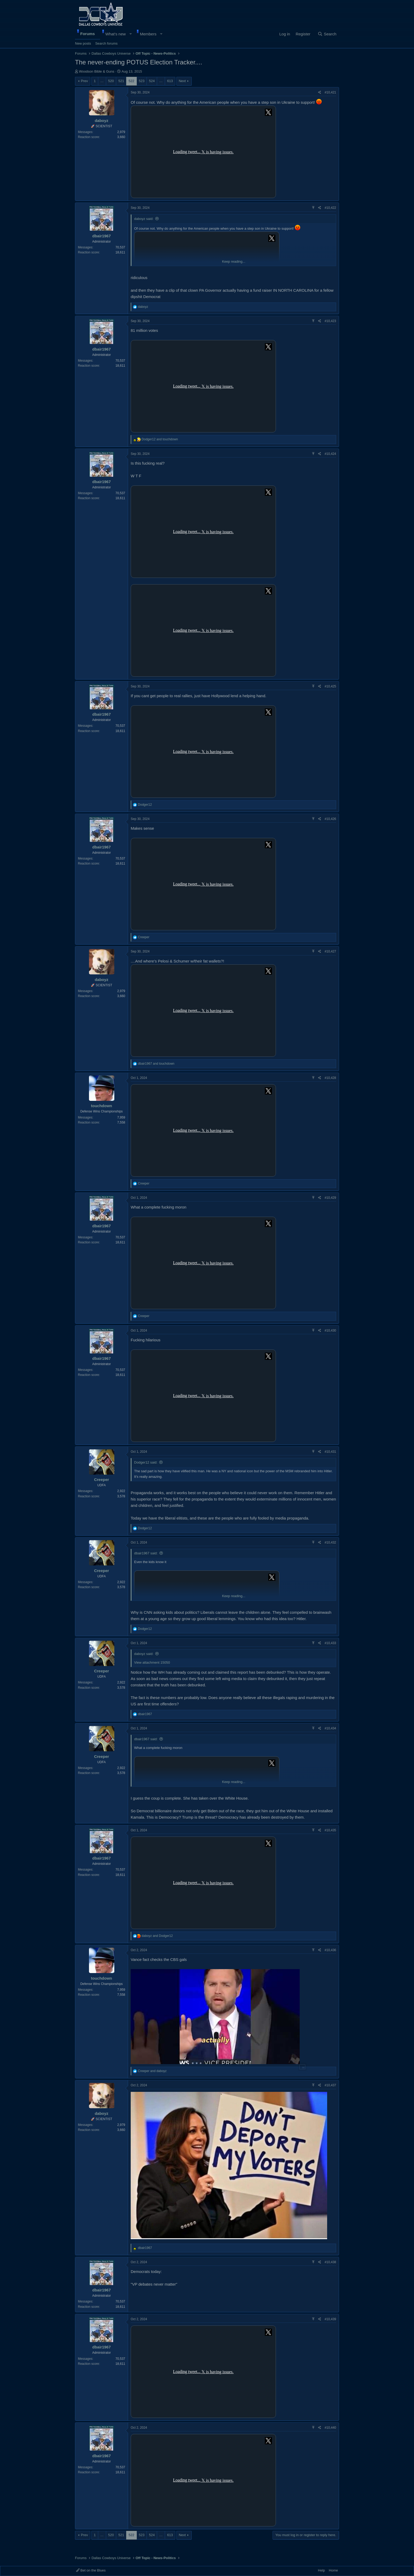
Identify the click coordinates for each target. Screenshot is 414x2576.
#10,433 (330, 1643)
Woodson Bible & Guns (96, 71)
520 (111, 81)
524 (152, 81)
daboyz (102, 120)
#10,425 (330, 686)
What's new (115, 34)
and (160, 439)
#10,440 (330, 2427)
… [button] (102, 81)
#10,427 (330, 951)
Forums (87, 33)
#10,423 (330, 321)
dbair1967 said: (146, 1553)
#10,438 (330, 2262)
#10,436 (330, 1950)
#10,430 (330, 1330)
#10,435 (330, 1830)
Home (333, 2570)
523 (142, 81)
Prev (84, 81)
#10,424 (330, 454)
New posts (83, 43)
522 (131, 81)
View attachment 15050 (152, 1662)
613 (170, 81)
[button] (130, 34)
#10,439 (330, 2319)
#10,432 (330, 1542)
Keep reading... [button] (233, 261)
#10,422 (330, 208)
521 (121, 81)
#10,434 (330, 1728)
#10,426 (330, 819)
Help (321, 2570)
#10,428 (330, 1078)
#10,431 (330, 1452)
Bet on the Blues (91, 2570)
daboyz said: (143, 219)
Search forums (106, 43)
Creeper (101, 1479)
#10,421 (330, 92)
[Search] (327, 34)
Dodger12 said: (145, 1462)
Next (182, 81)
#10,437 (330, 2085)
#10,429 (330, 1198)
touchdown (101, 1105)
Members (148, 34)
